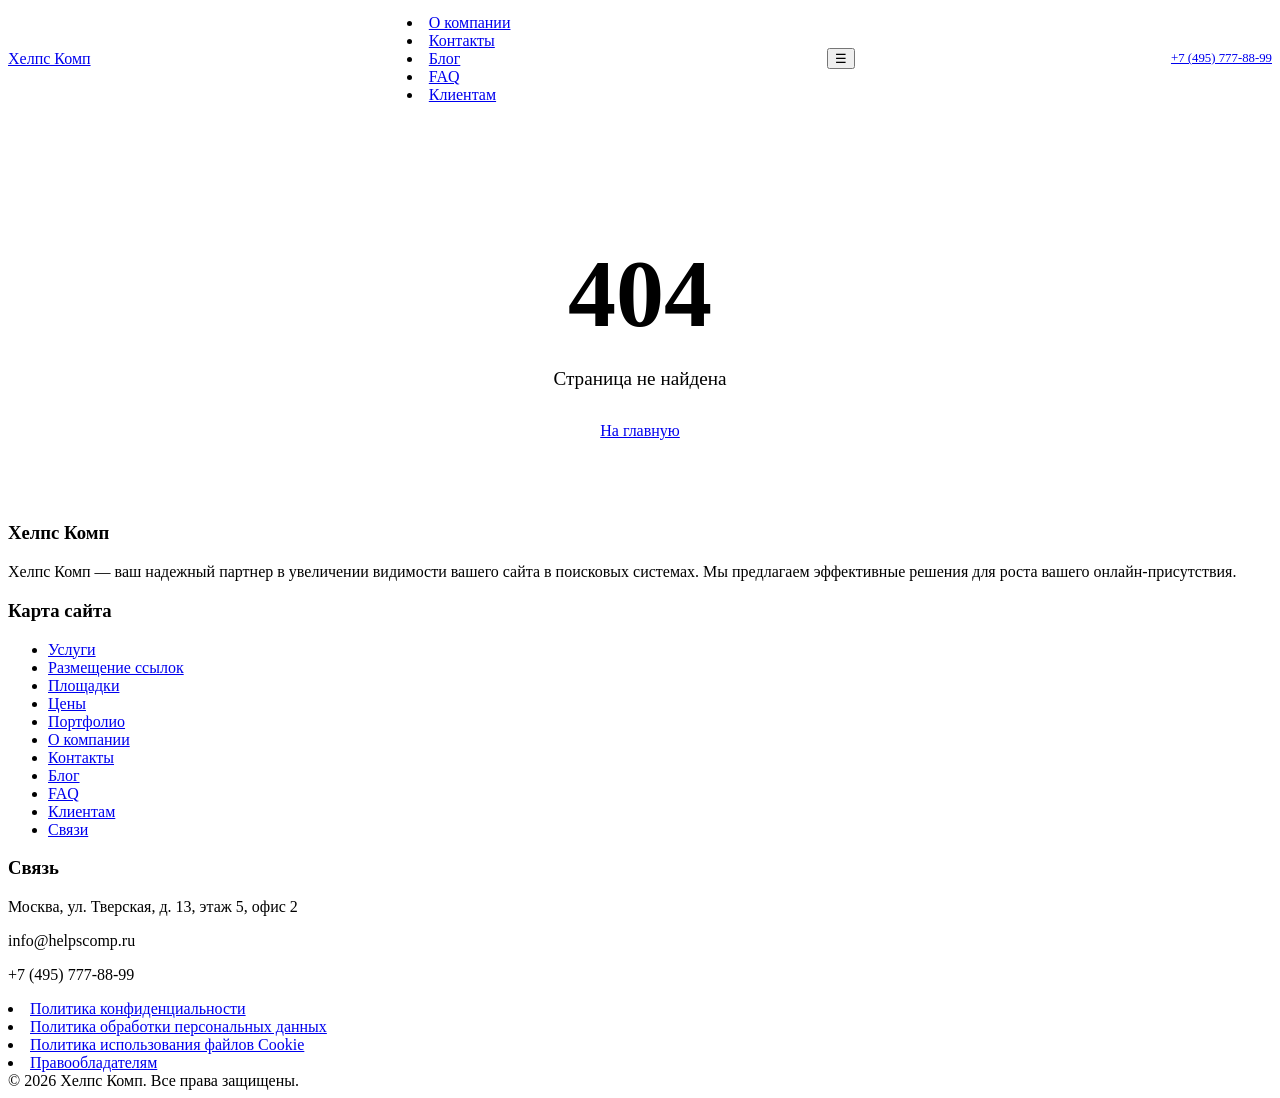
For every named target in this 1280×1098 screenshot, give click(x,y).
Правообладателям (93, 1062)
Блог (445, 58)
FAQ (444, 76)
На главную (640, 430)
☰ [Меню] (841, 58)
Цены (67, 703)
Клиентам (462, 94)
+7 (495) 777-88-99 (1221, 58)
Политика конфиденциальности (138, 1008)
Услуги (72, 649)
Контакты (462, 40)
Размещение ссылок (116, 667)
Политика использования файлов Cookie (167, 1044)
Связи (68, 829)
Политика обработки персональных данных (178, 1026)
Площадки (83, 685)
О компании (470, 22)
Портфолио (86, 721)
